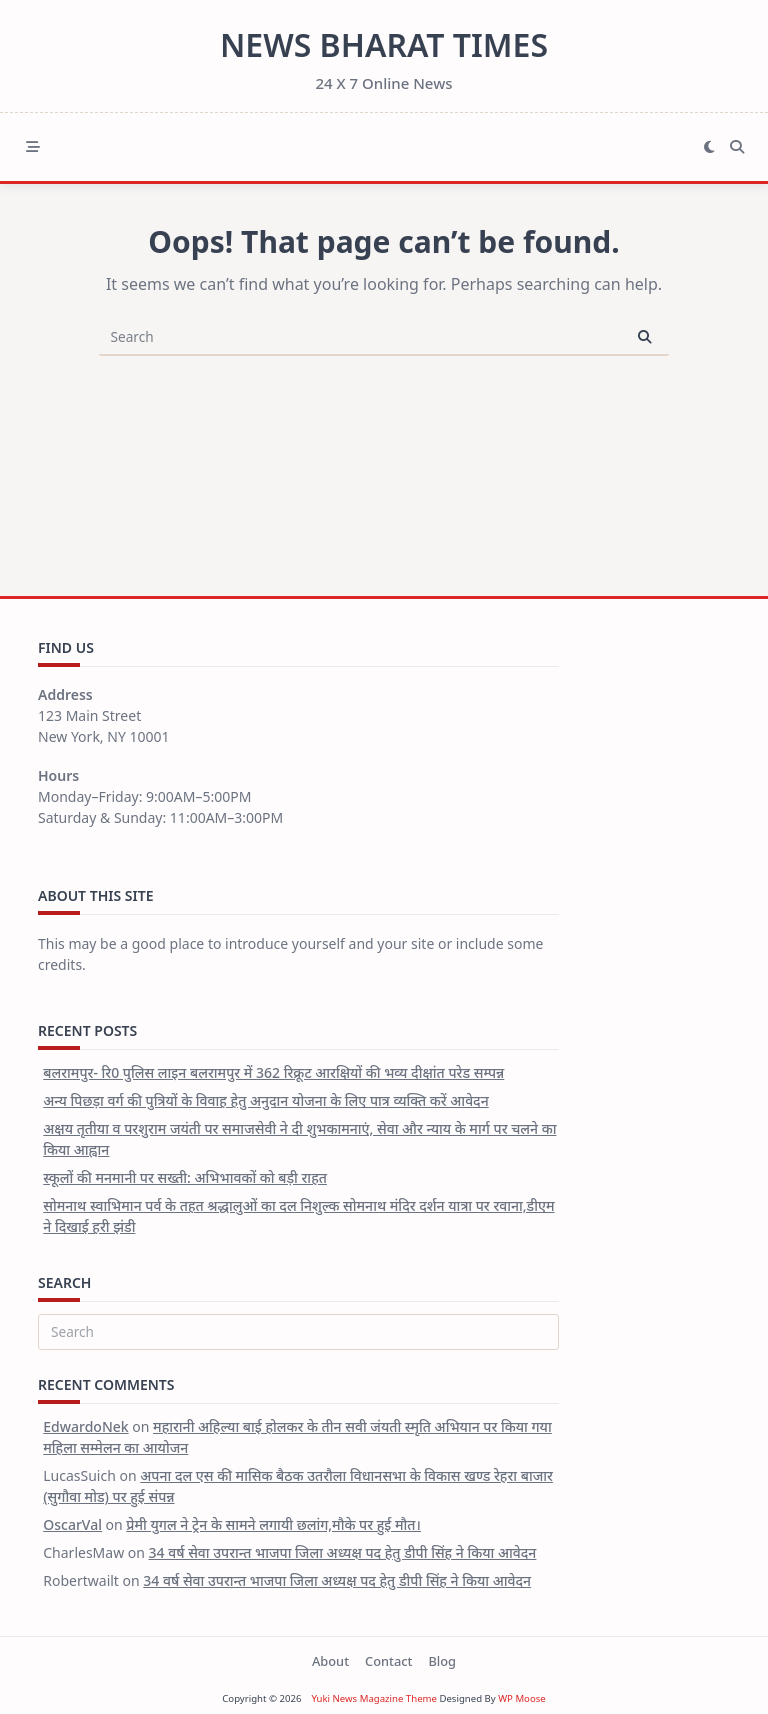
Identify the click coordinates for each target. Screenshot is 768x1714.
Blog (442, 1661)
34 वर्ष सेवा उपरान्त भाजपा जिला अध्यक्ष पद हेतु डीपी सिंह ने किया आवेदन (343, 1552)
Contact (388, 1661)
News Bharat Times (384, 44)
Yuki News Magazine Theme (374, 1698)
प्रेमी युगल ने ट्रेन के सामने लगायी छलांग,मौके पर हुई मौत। (273, 1524)
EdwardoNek (85, 1426)
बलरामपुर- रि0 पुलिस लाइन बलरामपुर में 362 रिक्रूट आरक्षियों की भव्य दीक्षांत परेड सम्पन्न (273, 1072)
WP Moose (522, 1698)
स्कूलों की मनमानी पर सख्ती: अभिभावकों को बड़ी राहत (185, 1177)
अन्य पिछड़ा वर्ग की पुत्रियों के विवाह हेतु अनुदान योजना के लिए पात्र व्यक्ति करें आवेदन (265, 1100)
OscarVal (72, 1524)
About (330, 1661)
